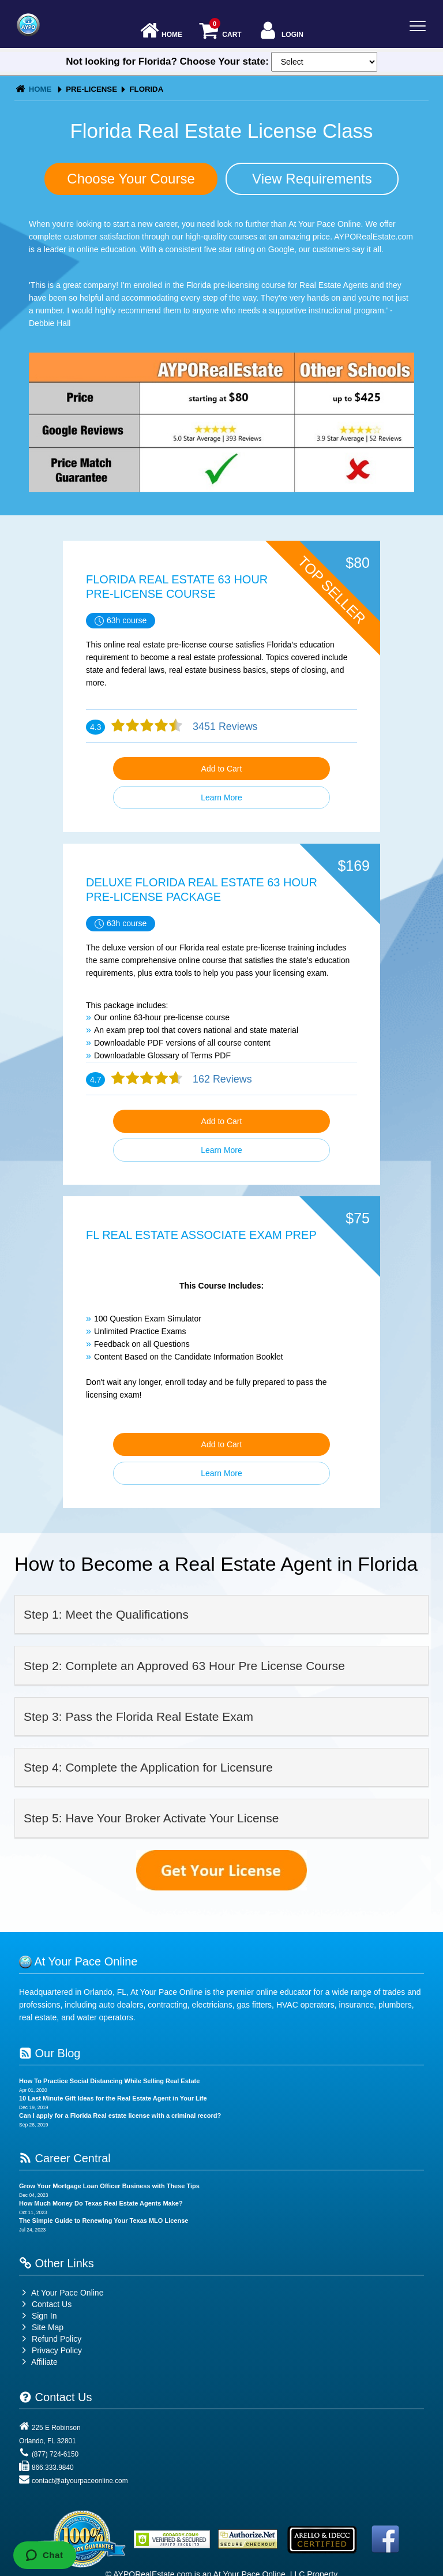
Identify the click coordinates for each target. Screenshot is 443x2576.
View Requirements (312, 178)
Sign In (38, 2315)
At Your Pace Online (61, 2292)
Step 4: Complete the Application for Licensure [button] (148, 1767)
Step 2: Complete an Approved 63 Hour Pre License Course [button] (184, 1665)
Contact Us (45, 2304)
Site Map (41, 2327)
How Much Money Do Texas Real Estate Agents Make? (101, 2203)
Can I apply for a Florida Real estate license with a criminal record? (120, 2115)
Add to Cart (221, 768)
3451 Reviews (223, 726)
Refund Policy (56, 2338)
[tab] (221, 1615)
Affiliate (38, 2362)
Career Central (65, 2158)
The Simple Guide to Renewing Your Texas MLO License (103, 2220)
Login (280, 31)
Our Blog (49, 2053)
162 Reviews (221, 1079)
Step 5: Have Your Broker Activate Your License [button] (151, 1818)
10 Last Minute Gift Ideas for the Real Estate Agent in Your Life (113, 2098)
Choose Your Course (130, 178)
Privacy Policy (57, 2350)
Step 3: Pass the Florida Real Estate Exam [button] (138, 1716)
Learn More (221, 797)
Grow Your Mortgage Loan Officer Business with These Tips (109, 2185)
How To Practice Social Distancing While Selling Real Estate (109, 2080)
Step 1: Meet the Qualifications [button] (106, 1614)
